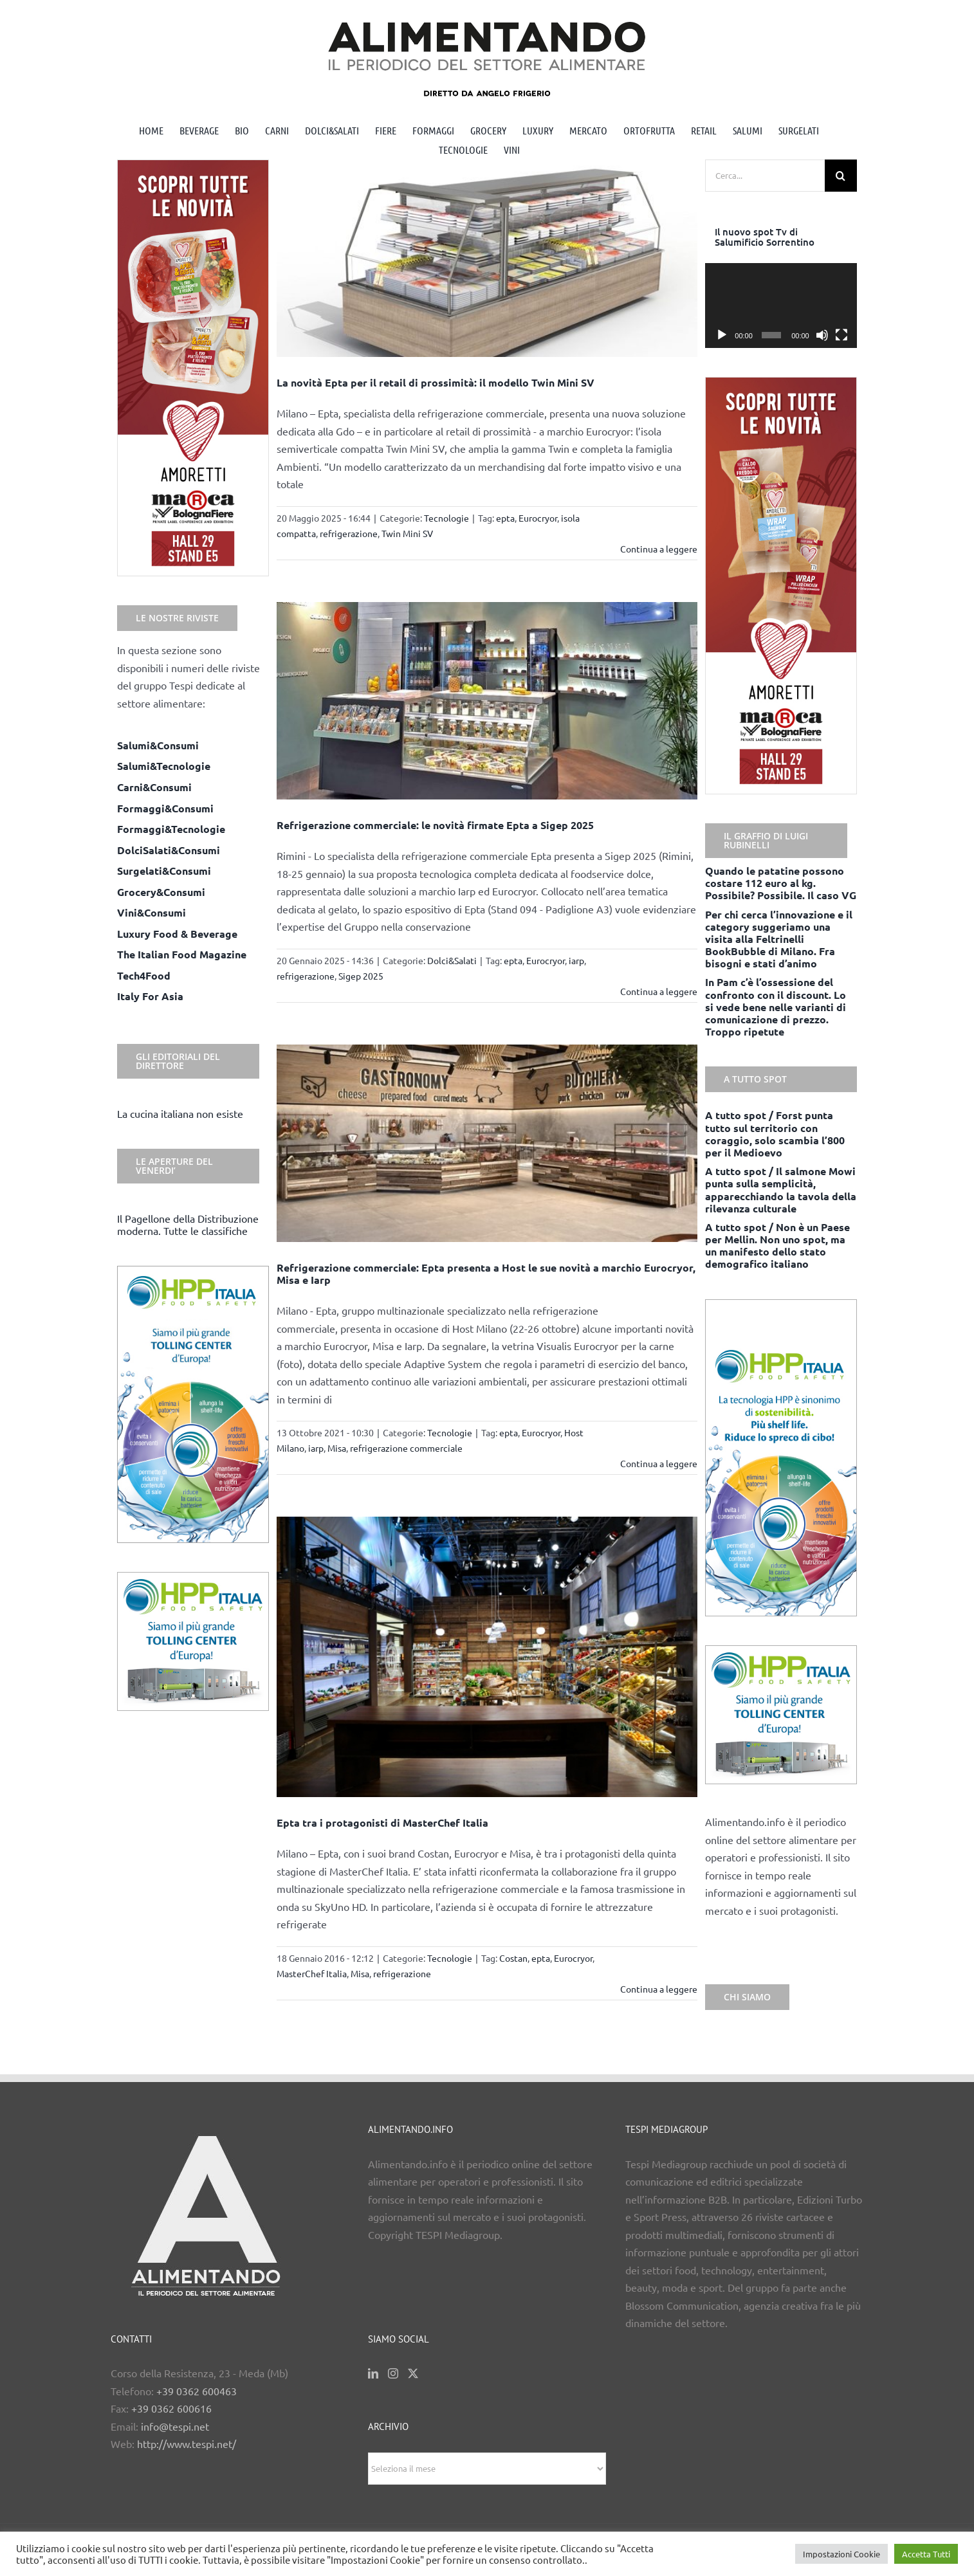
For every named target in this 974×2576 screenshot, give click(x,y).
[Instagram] (393, 2373)
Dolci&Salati (452, 960)
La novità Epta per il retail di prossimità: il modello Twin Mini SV (435, 382)
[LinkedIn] (373, 2373)
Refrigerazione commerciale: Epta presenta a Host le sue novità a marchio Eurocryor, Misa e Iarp (486, 1273)
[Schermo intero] (841, 335)
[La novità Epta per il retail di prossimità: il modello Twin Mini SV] (487, 258)
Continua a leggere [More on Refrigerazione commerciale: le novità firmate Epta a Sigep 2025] (658, 991)
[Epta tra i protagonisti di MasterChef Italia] (487, 1657)
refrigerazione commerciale (406, 1448)
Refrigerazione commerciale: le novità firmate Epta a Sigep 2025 (435, 825)
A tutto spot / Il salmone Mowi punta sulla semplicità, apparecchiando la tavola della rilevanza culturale (780, 1189)
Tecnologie (446, 518)
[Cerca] (841, 176)
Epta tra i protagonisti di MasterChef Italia (382, 1822)
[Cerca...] (765, 176)
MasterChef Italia (312, 1973)
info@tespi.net (175, 2426)
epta (505, 518)
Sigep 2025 (360, 976)
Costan (513, 1958)
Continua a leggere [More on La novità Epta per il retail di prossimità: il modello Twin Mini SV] (658, 548)
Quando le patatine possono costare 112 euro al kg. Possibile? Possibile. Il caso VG (780, 883)
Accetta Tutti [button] (926, 2553)
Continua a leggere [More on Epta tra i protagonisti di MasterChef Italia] (658, 1989)
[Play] (721, 335)
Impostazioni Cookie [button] (841, 2553)
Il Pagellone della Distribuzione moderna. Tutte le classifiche (188, 1224)
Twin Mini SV (407, 533)
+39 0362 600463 (196, 2390)
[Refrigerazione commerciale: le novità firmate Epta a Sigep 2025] (487, 700)
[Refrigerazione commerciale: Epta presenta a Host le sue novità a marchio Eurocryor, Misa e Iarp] (487, 1143)
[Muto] (822, 335)
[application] (781, 306)
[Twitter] (413, 2373)
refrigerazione (349, 533)
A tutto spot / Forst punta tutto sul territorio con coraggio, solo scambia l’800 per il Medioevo (775, 1133)
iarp (576, 960)
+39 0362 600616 (171, 2408)
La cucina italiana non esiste (180, 1113)
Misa (336, 1448)
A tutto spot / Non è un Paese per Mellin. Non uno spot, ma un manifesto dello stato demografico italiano (777, 1245)
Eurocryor (538, 518)
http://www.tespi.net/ (186, 2443)
